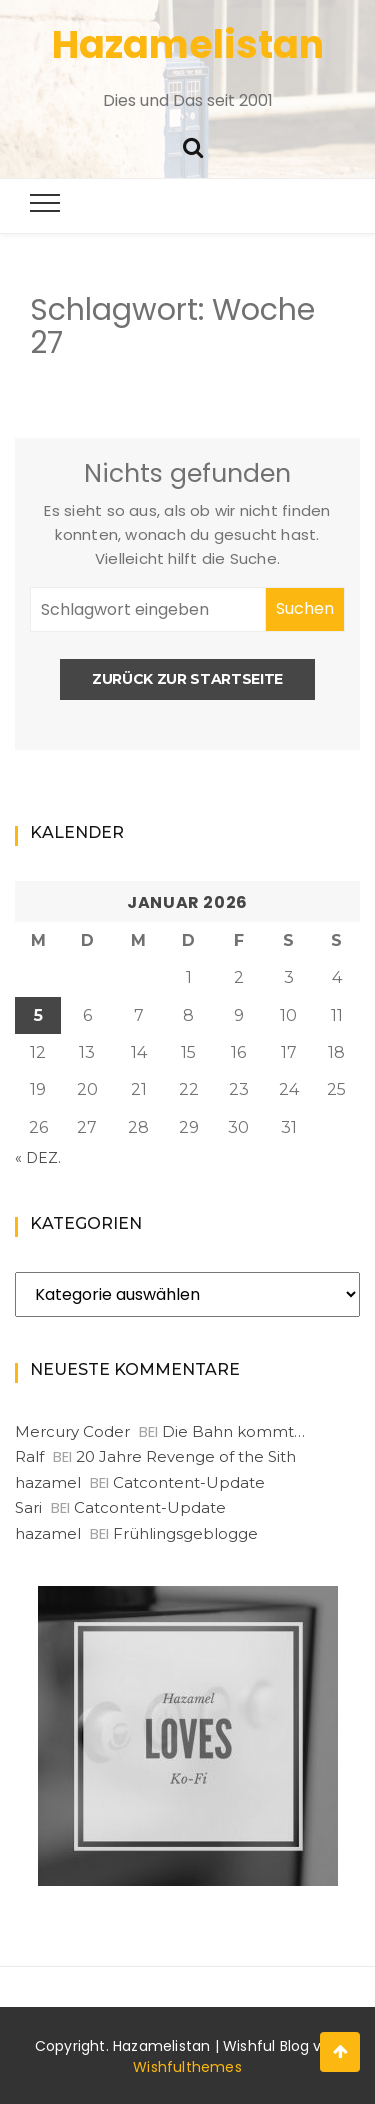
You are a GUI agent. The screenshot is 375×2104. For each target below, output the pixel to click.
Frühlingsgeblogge (185, 1533)
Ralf (29, 1456)
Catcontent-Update (189, 1482)
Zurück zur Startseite (187, 679)
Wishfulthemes (187, 2067)
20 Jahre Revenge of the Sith (186, 1456)
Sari (28, 1507)
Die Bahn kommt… (233, 1431)
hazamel (48, 1482)
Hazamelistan (188, 44)
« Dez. (38, 1158)
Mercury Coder (72, 1431)
